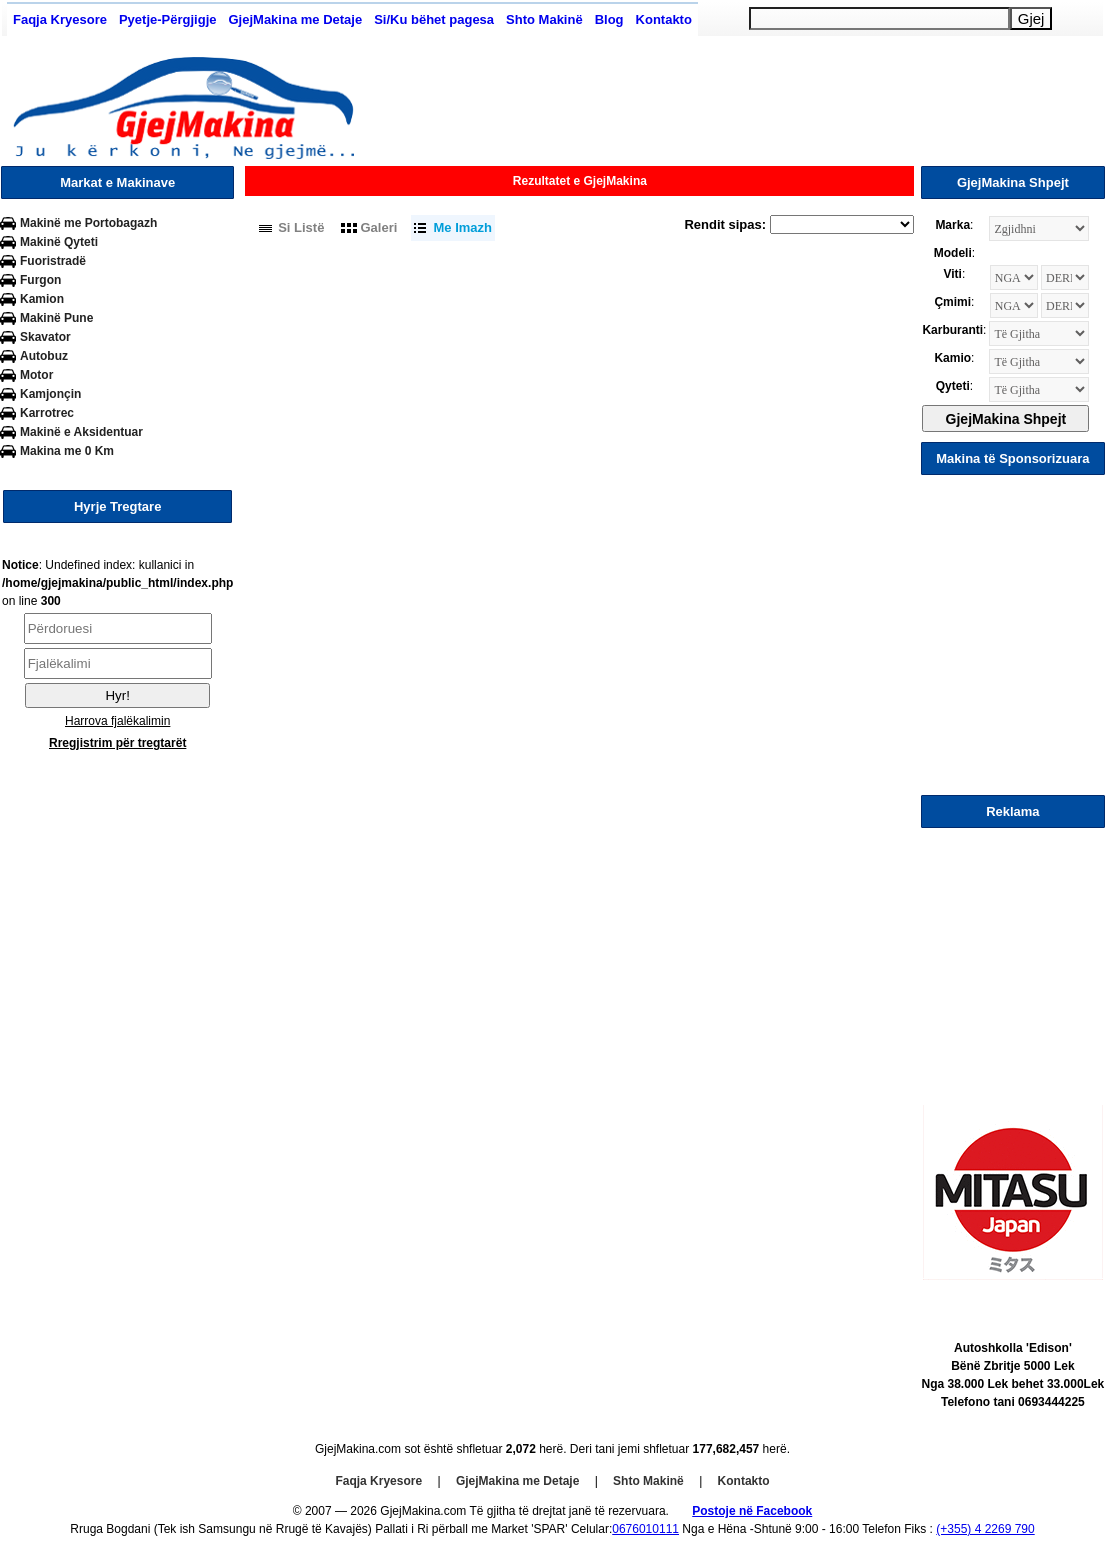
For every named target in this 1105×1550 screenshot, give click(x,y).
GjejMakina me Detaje (295, 19)
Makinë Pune (56, 318)
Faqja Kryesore (60, 19)
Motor (36, 375)
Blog (609, 19)
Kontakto (664, 19)
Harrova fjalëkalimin (117, 721)
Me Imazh (462, 227)
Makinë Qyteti (59, 242)
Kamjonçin (50, 394)
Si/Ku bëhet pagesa (434, 19)
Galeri (379, 227)
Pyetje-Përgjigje (168, 19)
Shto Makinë (544, 19)
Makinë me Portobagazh (88, 223)
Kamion (42, 299)
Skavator (45, 337)
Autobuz (44, 356)
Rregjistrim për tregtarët (117, 743)
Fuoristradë (53, 261)
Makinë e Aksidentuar (81, 432)
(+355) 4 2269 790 (985, 1529)
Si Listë (301, 227)
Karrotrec (47, 413)
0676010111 (645, 1529)
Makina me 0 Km (67, 451)
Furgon (40, 280)
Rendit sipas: (725, 224)
